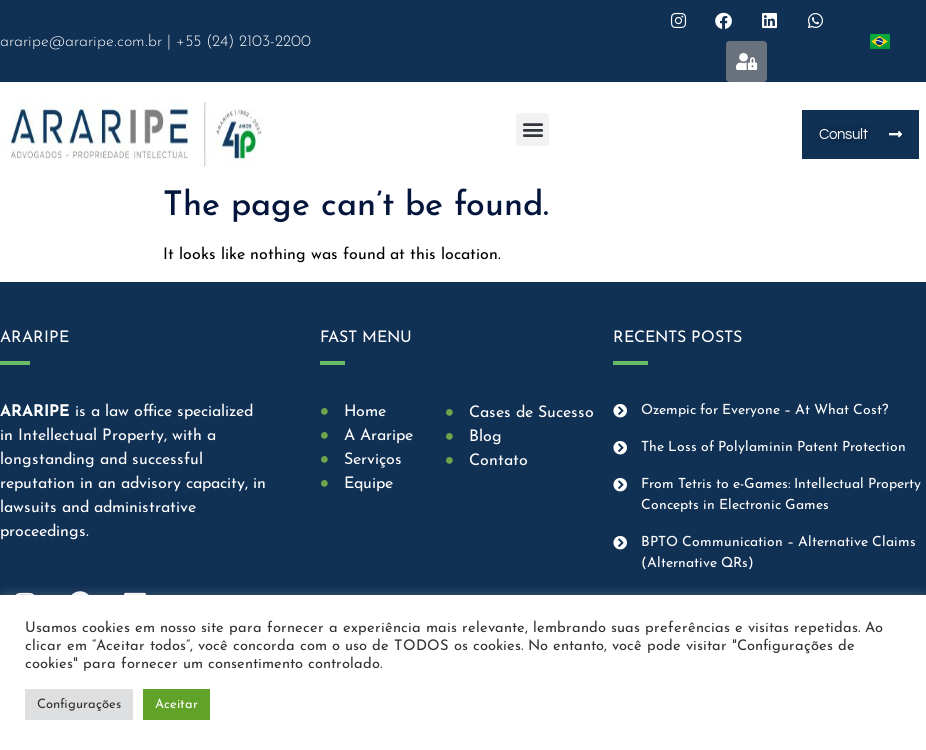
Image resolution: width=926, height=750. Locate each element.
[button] (532, 129)
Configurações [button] (79, 704)
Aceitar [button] (176, 704)
